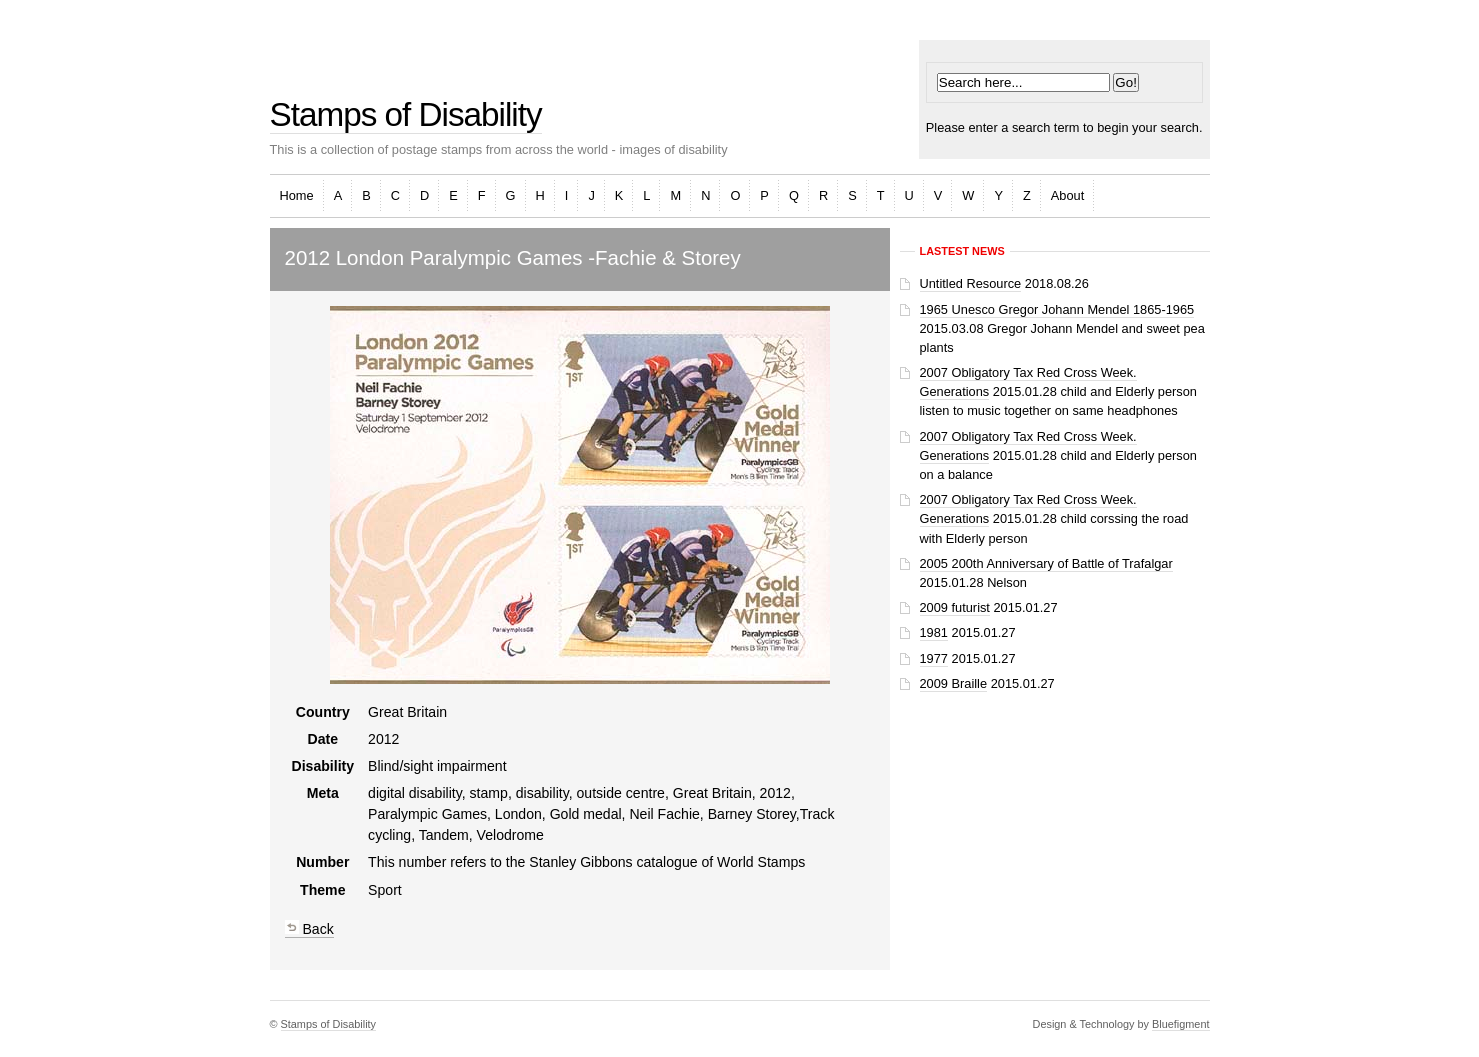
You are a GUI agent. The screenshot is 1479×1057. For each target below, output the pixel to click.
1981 (934, 632)
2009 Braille (954, 683)
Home (297, 195)
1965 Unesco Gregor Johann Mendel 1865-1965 (1057, 309)
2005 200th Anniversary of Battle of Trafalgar (1046, 563)
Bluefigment (1180, 1024)
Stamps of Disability (406, 114)
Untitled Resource (971, 283)
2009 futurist (955, 607)
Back (309, 929)
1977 (934, 658)
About (1067, 195)
